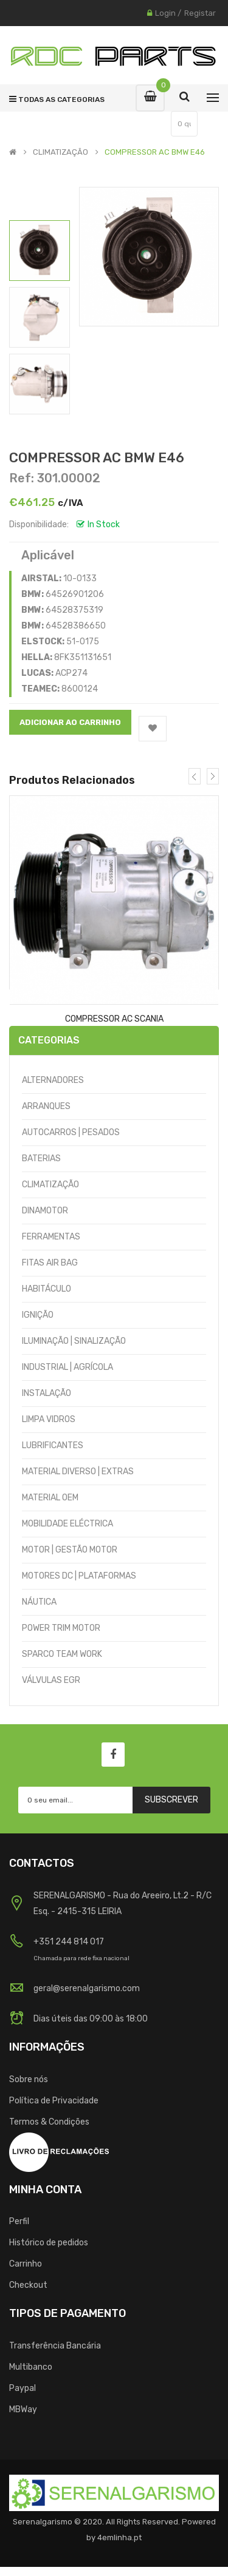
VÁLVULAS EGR (51, 1680)
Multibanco (30, 2367)
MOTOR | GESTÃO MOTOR (69, 1550)
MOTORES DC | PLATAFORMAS (79, 1576)
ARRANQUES (46, 1106)
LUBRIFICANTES (52, 1445)
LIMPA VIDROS (48, 1419)
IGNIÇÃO (38, 1315)
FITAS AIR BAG (50, 1263)
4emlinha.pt (119, 2537)
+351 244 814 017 (68, 1942)
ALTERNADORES (53, 1080)
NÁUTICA (39, 1602)
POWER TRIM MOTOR (61, 1628)
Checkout (28, 2285)
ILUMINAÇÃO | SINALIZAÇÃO (74, 1341)
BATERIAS (41, 1158)
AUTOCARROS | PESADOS (71, 1132)
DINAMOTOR (45, 1210)
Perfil (19, 2221)
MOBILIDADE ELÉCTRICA (67, 1524)
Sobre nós (28, 2079)
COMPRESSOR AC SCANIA (114, 1019)
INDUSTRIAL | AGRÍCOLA (67, 1367)
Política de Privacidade (53, 2101)
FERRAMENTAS (51, 1237)
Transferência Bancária (55, 2346)
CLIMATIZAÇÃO (60, 152)
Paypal (22, 2388)
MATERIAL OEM (50, 1497)
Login (165, 13)
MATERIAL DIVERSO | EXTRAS (78, 1471)
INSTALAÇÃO (46, 1393)
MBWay (23, 2409)
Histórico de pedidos (48, 2242)
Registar (200, 13)
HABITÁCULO (46, 1289)
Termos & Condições (49, 2122)
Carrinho (25, 2264)
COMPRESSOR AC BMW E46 (155, 152)
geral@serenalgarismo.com (86, 1988)
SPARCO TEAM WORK (62, 1654)
